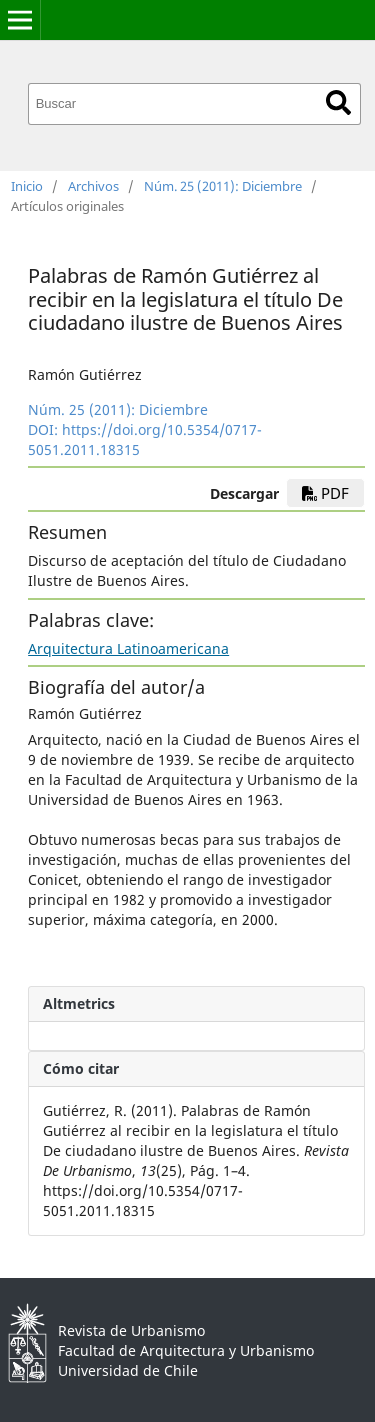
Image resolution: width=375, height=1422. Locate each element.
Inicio (27, 186)
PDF (325, 493)
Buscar (338, 102)
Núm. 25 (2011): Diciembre (223, 186)
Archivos (93, 186)
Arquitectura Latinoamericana (128, 648)
